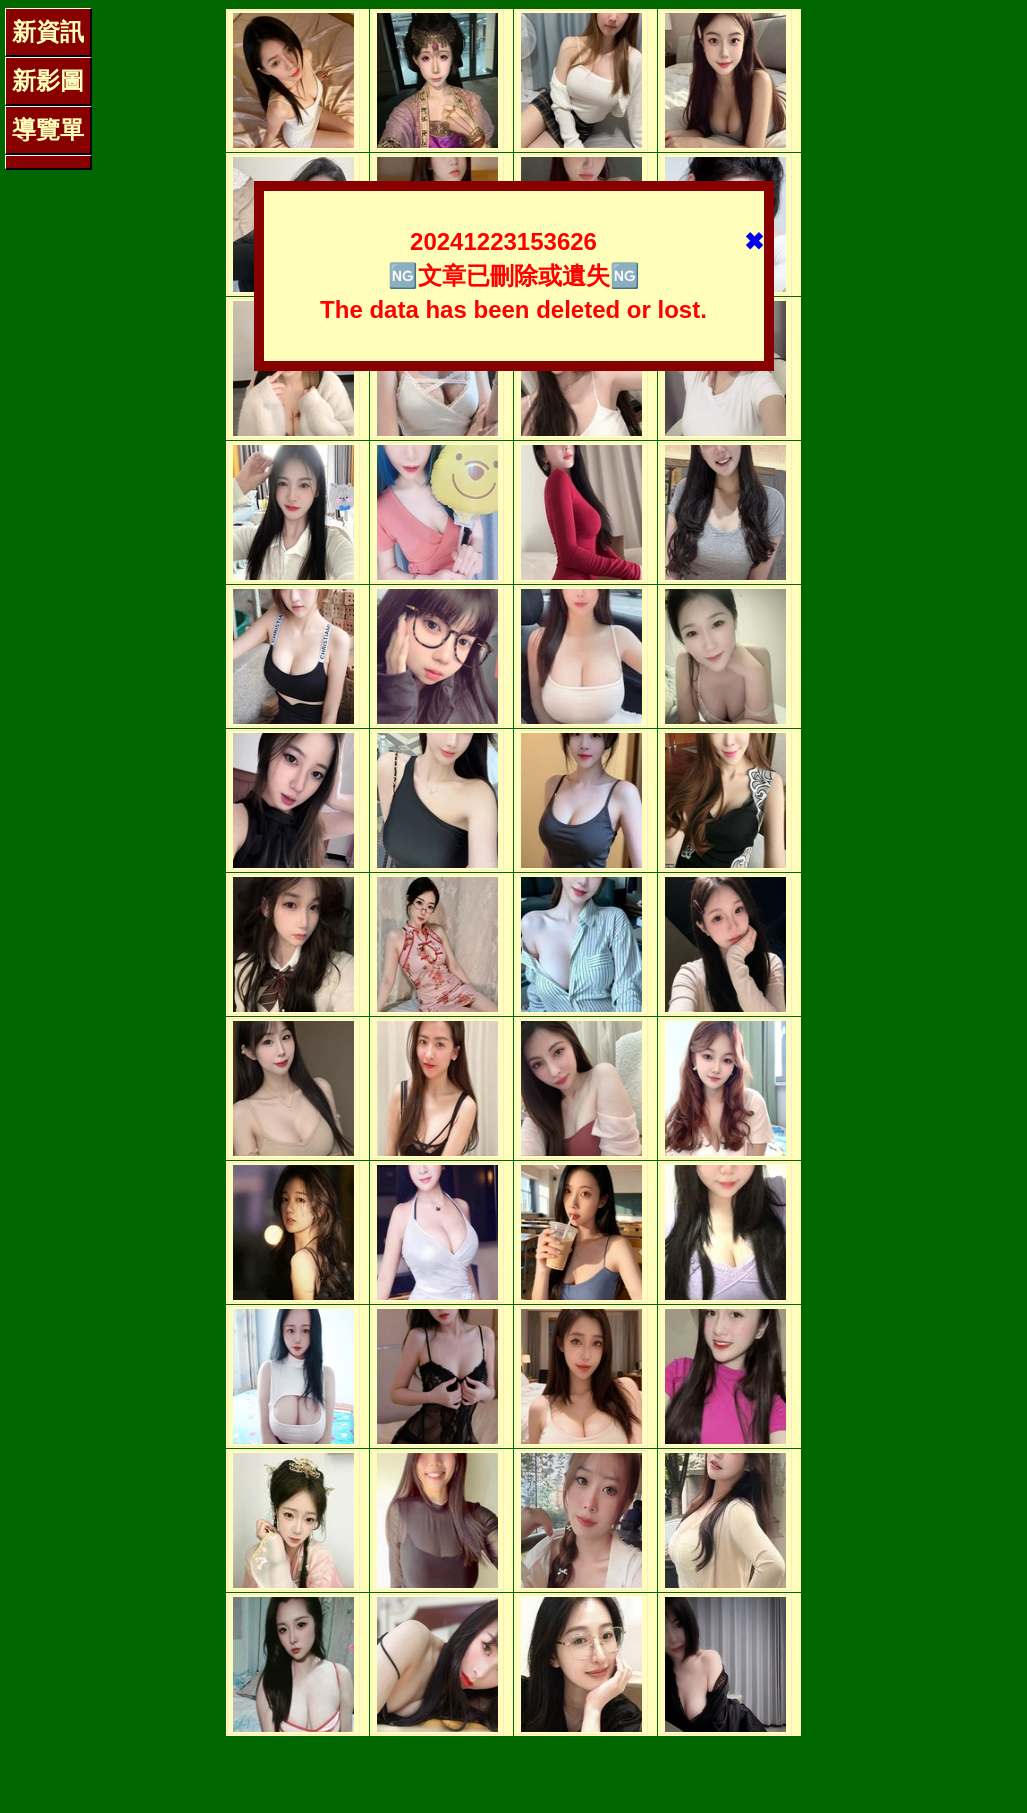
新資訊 (48, 31)
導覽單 (48, 129)
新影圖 (48, 80)
